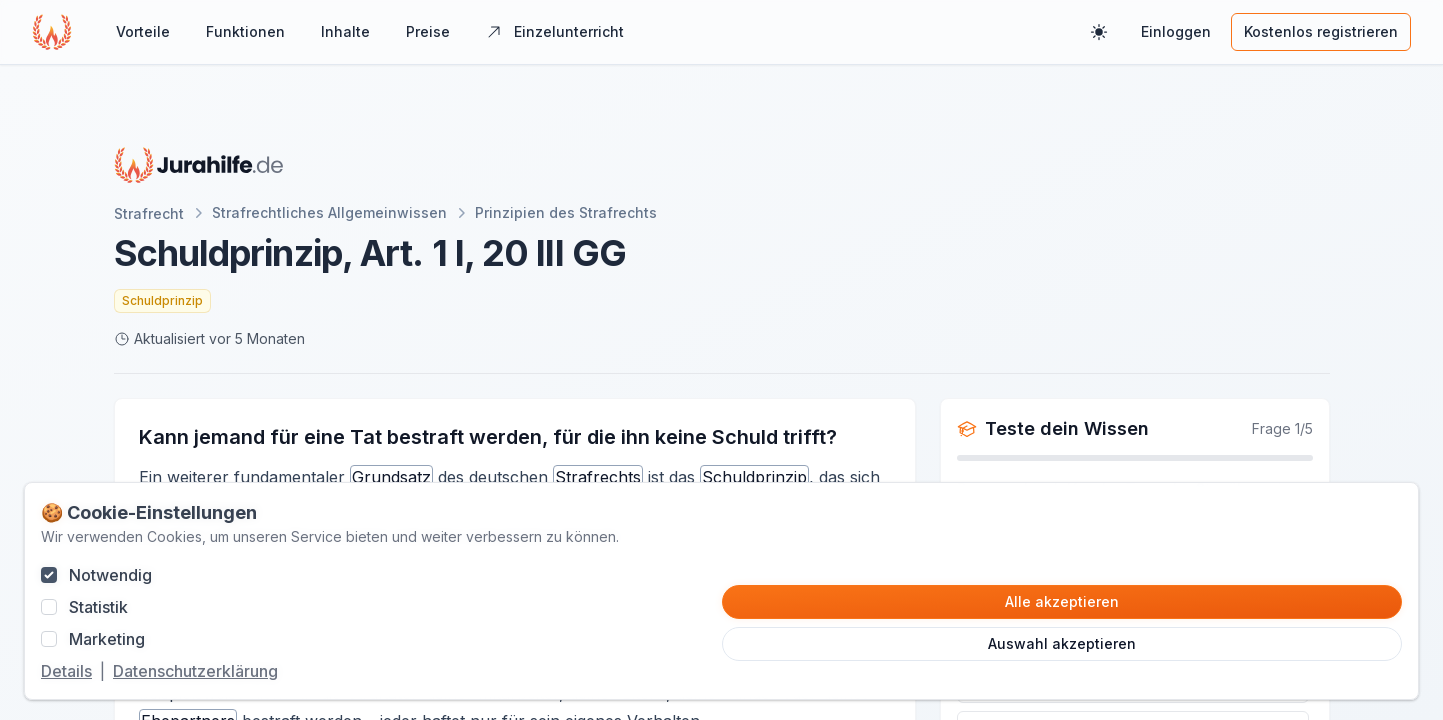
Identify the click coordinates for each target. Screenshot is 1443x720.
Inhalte (345, 31)
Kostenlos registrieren (1321, 31)
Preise (428, 31)
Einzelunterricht (555, 31)
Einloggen (1176, 31)
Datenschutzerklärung (195, 671)
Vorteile (143, 31)
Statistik (98, 607)
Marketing (107, 639)
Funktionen (245, 31)
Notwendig (110, 575)
